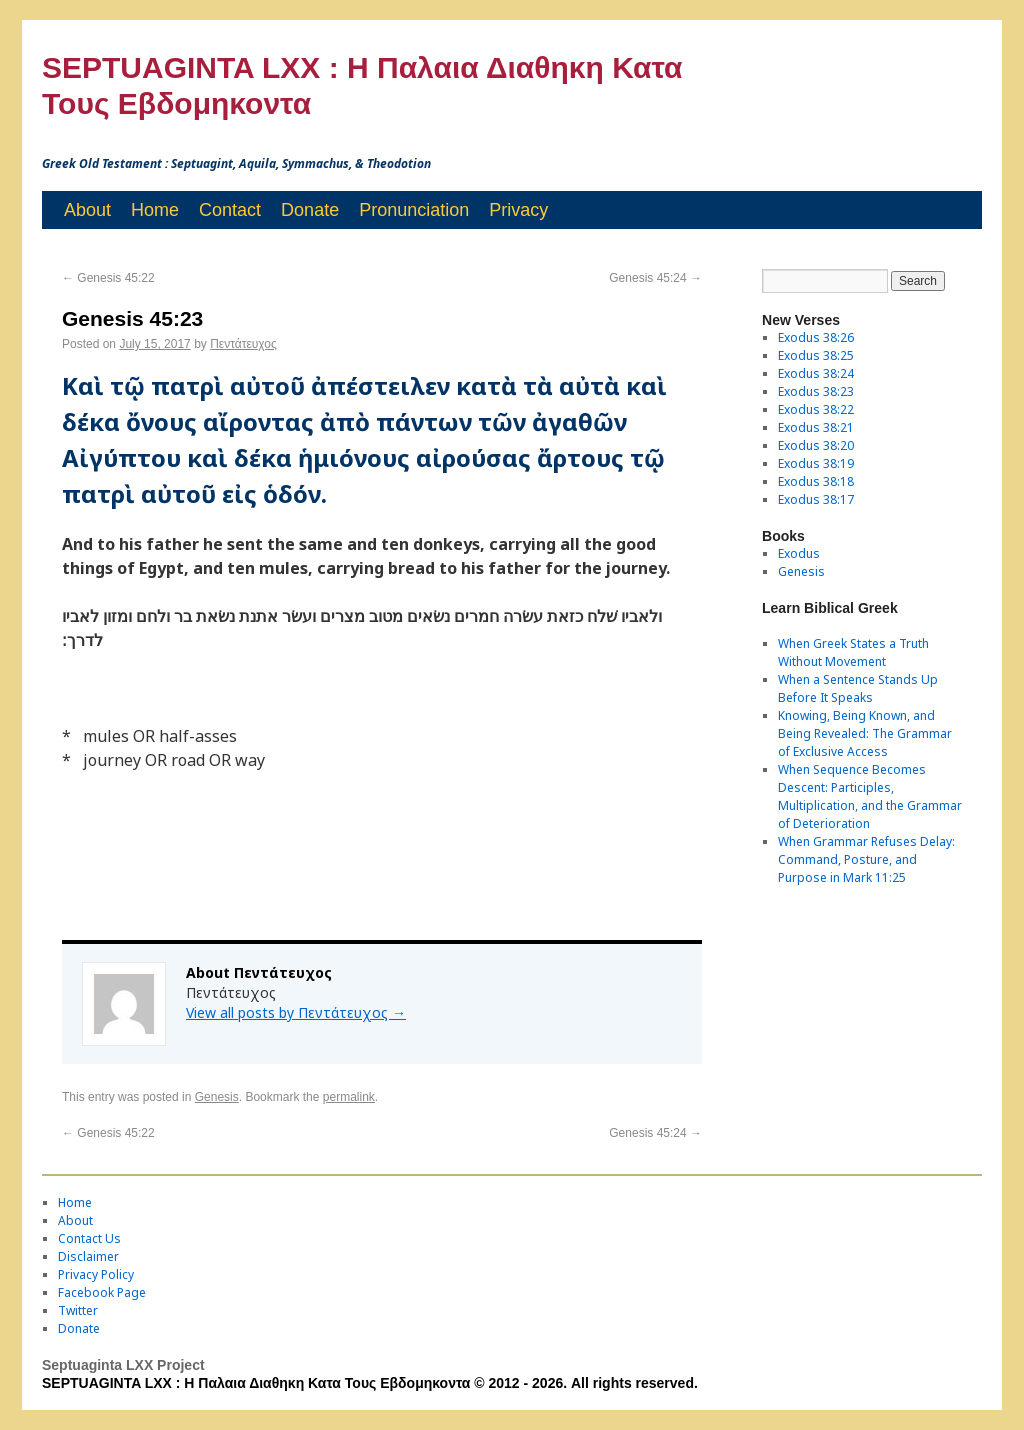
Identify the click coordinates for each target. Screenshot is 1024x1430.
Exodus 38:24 (816, 373)
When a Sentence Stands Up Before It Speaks (858, 688)
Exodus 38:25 (816, 355)
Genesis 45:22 (108, 278)
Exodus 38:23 (816, 391)
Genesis (217, 1097)
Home (155, 210)
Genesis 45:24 (655, 278)
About (87, 210)
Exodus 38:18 (816, 481)
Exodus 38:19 (816, 463)
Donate (310, 210)
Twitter (78, 1310)
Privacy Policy (96, 1274)
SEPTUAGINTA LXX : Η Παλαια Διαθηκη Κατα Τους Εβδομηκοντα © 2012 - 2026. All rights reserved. (370, 1383)
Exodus (799, 553)
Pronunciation (414, 210)
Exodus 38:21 (816, 427)
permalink (349, 1097)
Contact (230, 210)
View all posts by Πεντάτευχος (296, 1012)
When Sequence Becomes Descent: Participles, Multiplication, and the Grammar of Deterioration (870, 796)
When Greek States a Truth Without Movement (853, 652)
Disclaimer (88, 1256)
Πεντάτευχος (243, 344)
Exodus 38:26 (816, 337)
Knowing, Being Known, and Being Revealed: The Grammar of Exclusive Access (865, 733)
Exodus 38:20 (816, 445)
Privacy (518, 210)
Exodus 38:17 (816, 499)
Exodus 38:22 (816, 409)
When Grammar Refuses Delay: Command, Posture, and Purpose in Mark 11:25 (866, 859)
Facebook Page (102, 1292)
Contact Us (89, 1238)
